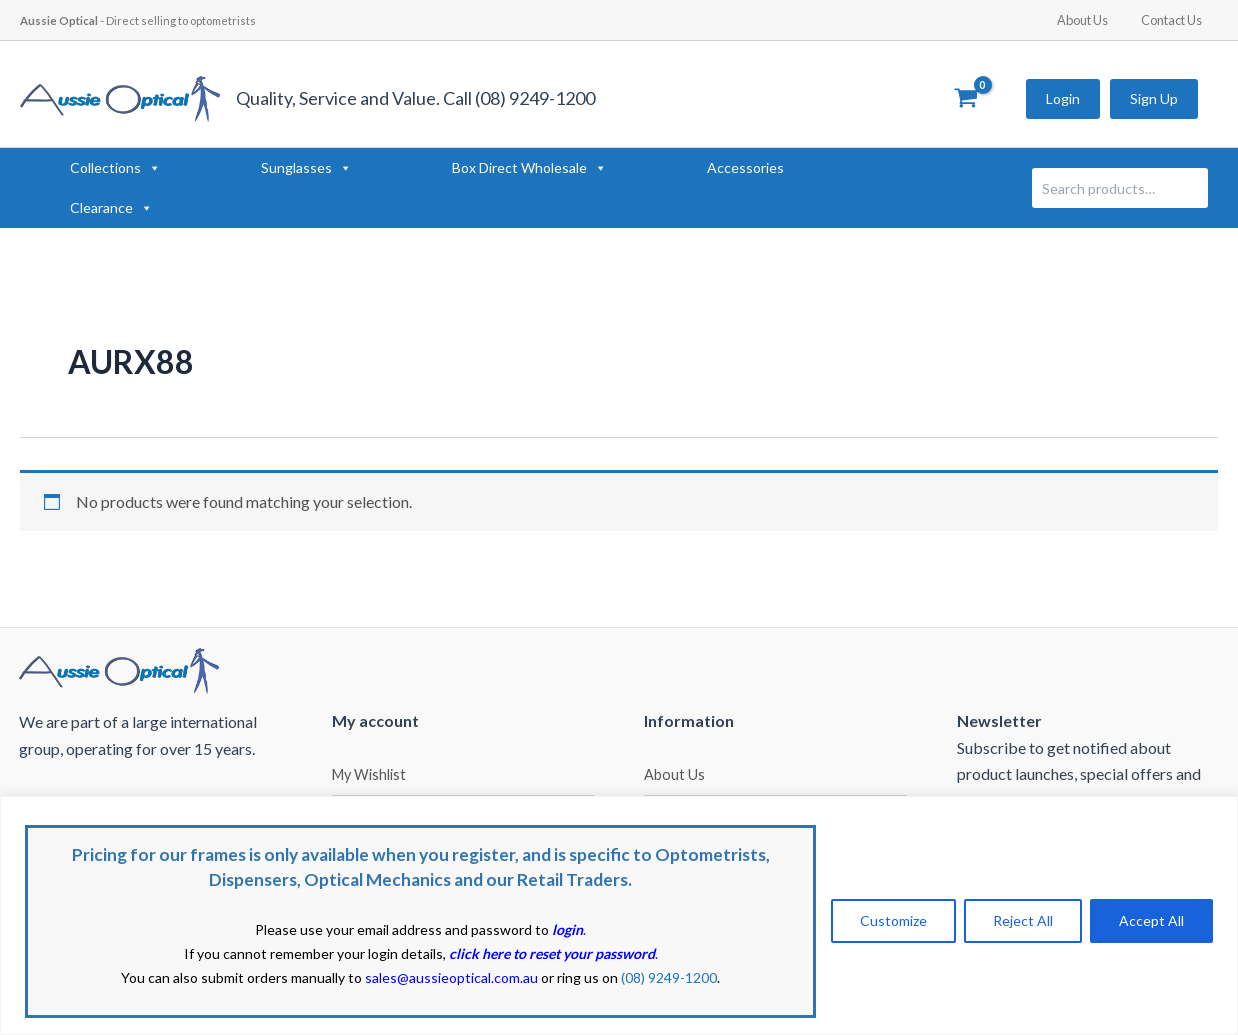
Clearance (111, 208)
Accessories (745, 167)
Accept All (1151, 920)
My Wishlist (369, 774)
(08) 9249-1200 (669, 977)
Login (1063, 98)
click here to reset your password (552, 953)
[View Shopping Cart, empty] (965, 99)
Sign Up (1154, 98)
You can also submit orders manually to (329, 977)
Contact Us (1174, 20)
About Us (1093, 20)
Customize (893, 920)
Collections (115, 168)
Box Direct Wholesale (529, 168)
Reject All (1023, 920)
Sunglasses (306, 168)
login (567, 929)
